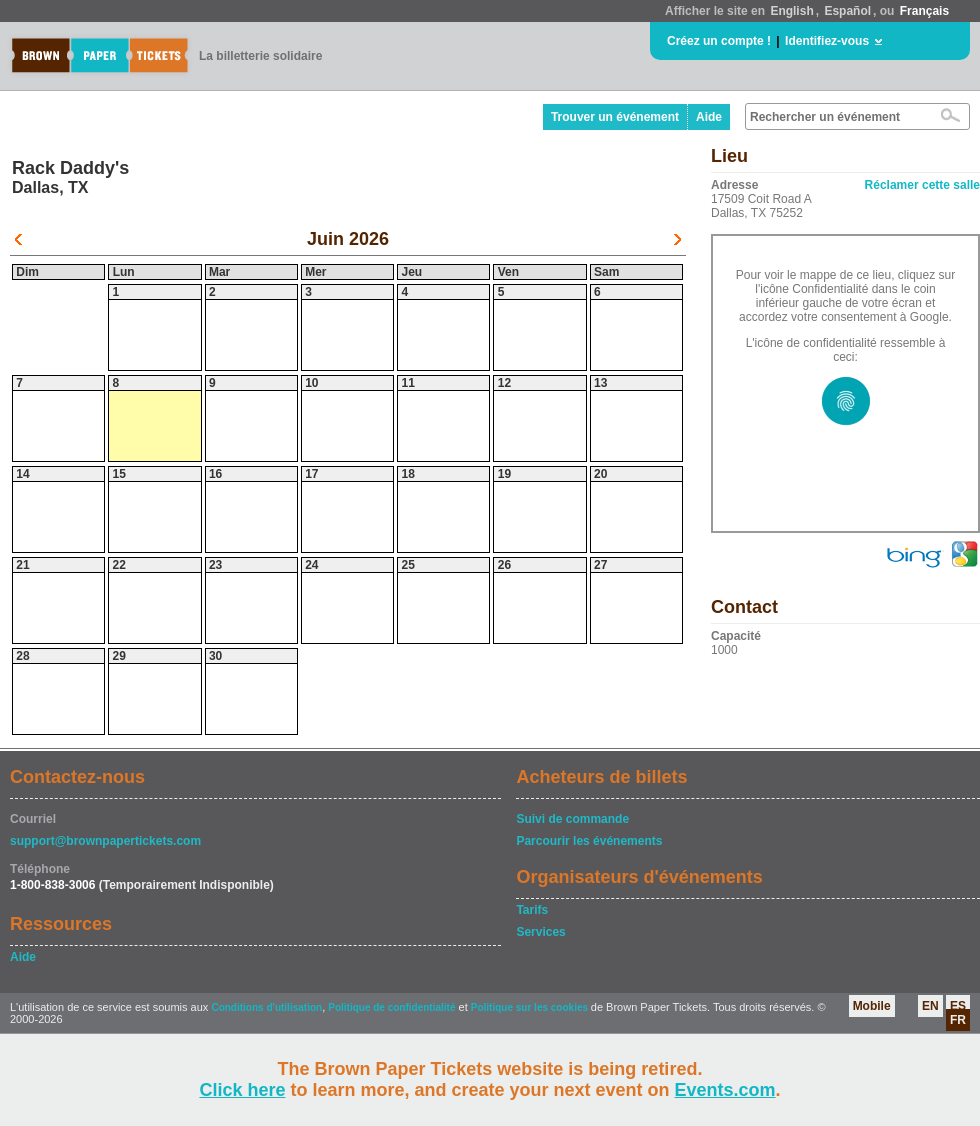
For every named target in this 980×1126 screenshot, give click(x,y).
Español (847, 11)
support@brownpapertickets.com (105, 841)
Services (540, 932)
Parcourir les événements (589, 841)
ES (958, 1006)
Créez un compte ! (719, 41)
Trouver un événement (615, 117)
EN (930, 1006)
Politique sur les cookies (531, 1007)
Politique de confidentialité (391, 1007)
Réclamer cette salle (922, 185)
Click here (242, 1090)
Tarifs (532, 910)
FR (958, 1020)
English (791, 11)
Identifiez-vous (827, 41)
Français (924, 11)
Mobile (872, 1006)
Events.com (725, 1090)
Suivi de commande (572, 819)
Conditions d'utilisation (266, 1007)
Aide (709, 117)
